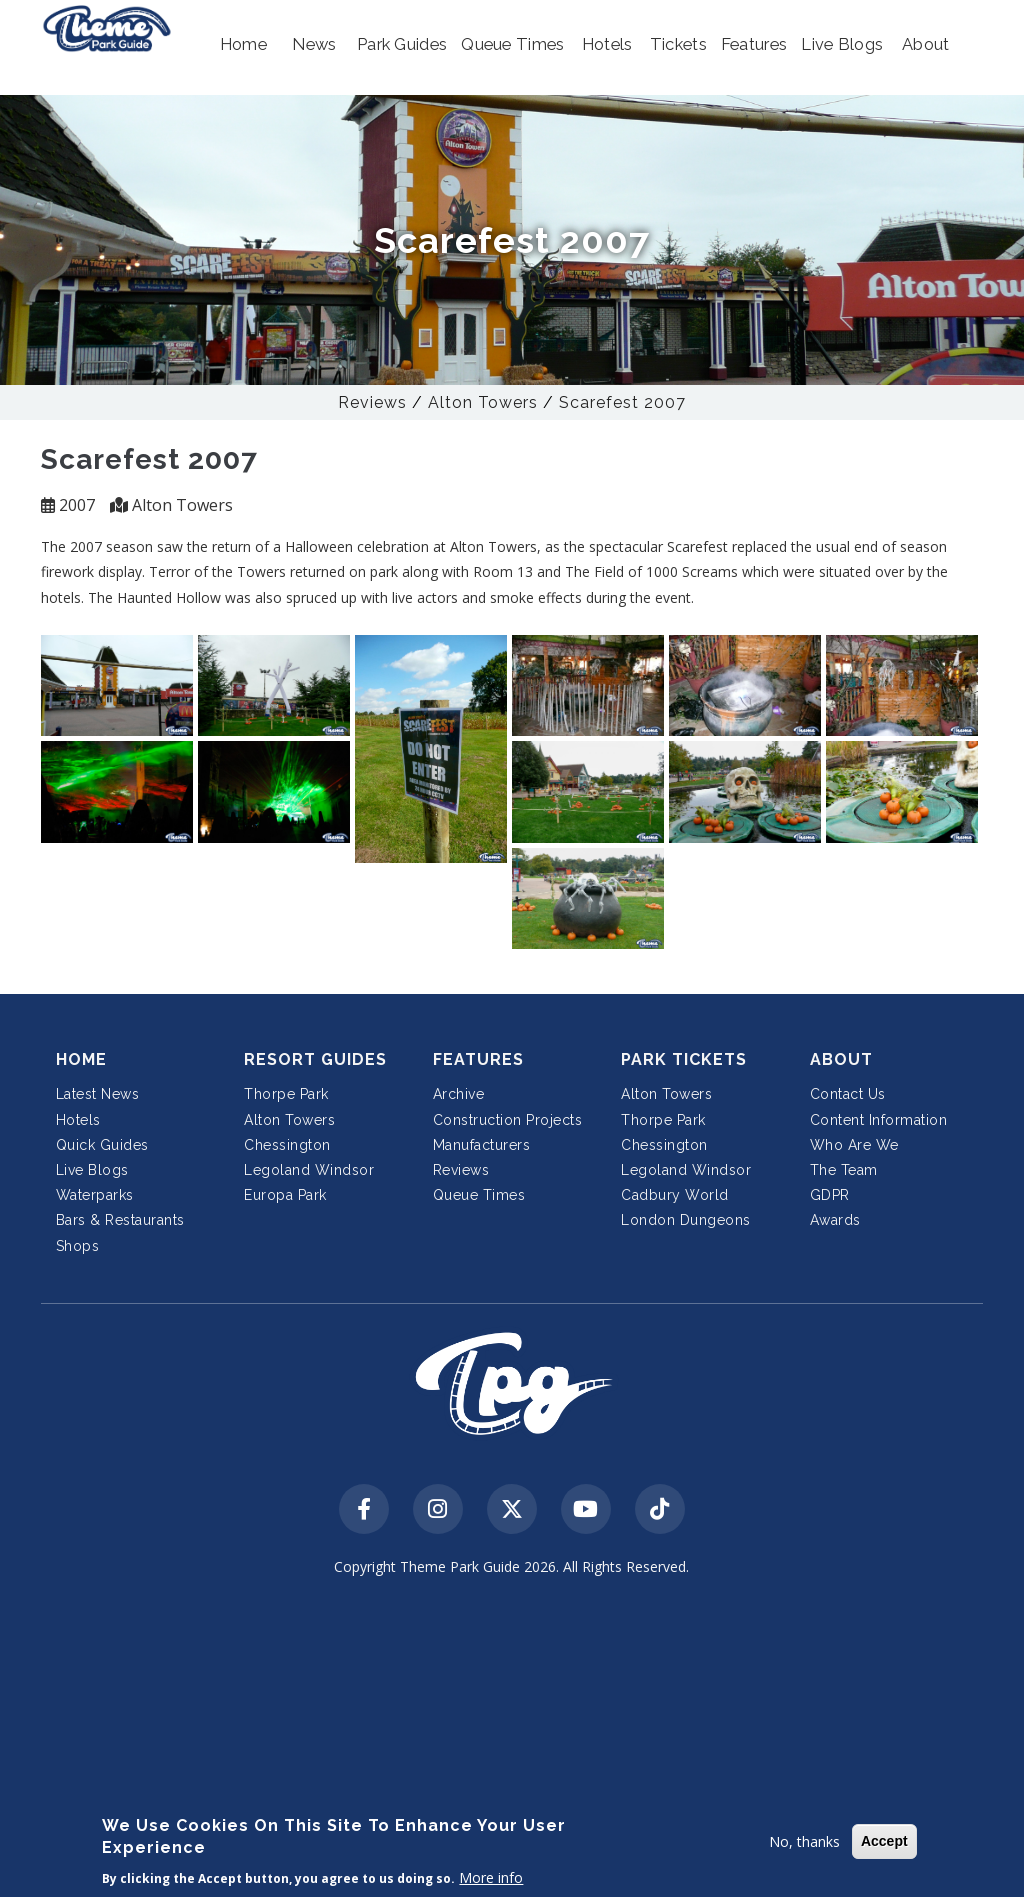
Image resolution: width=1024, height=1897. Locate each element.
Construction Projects (508, 1120)
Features (478, 1059)
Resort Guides (315, 1059)
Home (81, 1059)
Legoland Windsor (309, 1170)
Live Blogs (92, 1170)
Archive (459, 1094)
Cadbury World (675, 1195)
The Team (844, 1170)
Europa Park (285, 1195)
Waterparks (95, 1195)
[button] (243, 45)
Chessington (287, 1145)
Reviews (372, 402)
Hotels (78, 1120)
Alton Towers (483, 402)
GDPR (830, 1195)
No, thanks (804, 1841)
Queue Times (479, 1195)
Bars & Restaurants (120, 1220)
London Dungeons (686, 1220)
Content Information (879, 1120)
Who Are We (854, 1145)
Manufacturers (482, 1145)
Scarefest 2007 (622, 402)
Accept (884, 1841)
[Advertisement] (512, 1739)
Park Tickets (684, 1059)
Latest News (98, 1094)
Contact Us (848, 1094)
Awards (835, 1220)
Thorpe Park (286, 1094)
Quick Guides (102, 1145)
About (841, 1059)
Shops (78, 1246)
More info (491, 1877)
